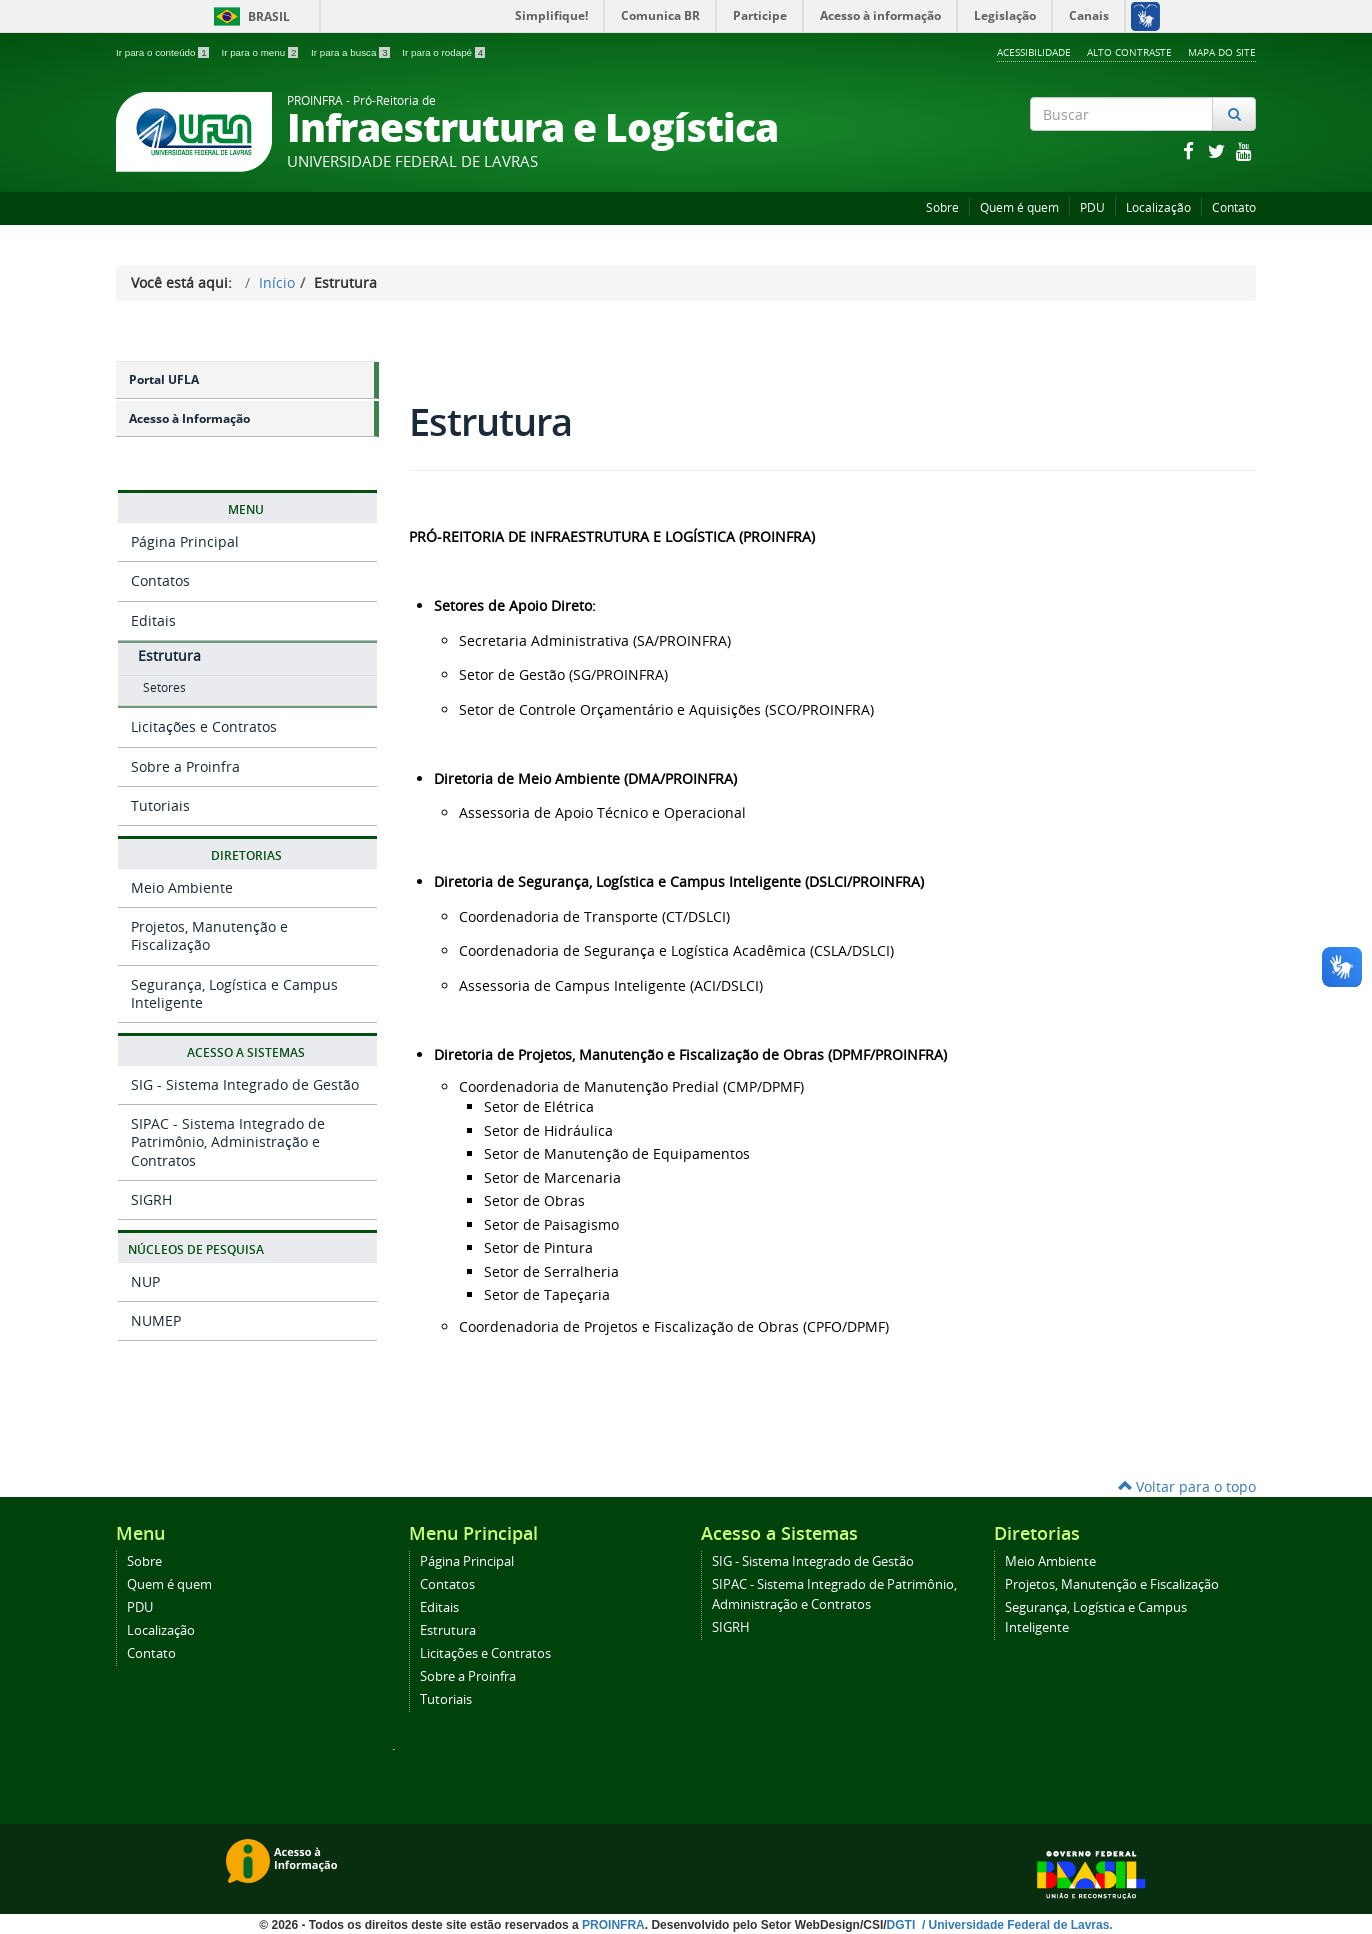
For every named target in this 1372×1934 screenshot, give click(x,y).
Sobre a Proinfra (185, 766)
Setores (164, 687)
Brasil (248, 16)
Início (277, 282)
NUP (145, 1281)
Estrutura (169, 655)
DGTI (903, 1925)
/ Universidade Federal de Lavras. (1016, 1925)
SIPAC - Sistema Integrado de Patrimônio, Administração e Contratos (228, 1141)
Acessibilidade (1034, 52)
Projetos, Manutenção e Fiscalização (209, 935)
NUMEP (156, 1320)
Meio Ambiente (182, 887)
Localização (1158, 207)
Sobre (942, 207)
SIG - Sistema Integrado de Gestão (245, 1084)
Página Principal (185, 541)
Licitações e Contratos (204, 726)
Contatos (160, 580)
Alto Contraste (1129, 52)
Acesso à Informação (189, 418)
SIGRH (151, 1199)
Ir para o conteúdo (163, 52)
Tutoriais (160, 805)
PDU (1092, 207)
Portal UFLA (164, 379)
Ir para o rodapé (443, 52)
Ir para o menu (261, 52)
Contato (1234, 207)
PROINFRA (613, 1925)
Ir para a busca (351, 52)
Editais (153, 620)
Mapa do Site (1222, 52)
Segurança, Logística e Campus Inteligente (234, 993)
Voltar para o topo (1187, 1486)
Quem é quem (1019, 207)
